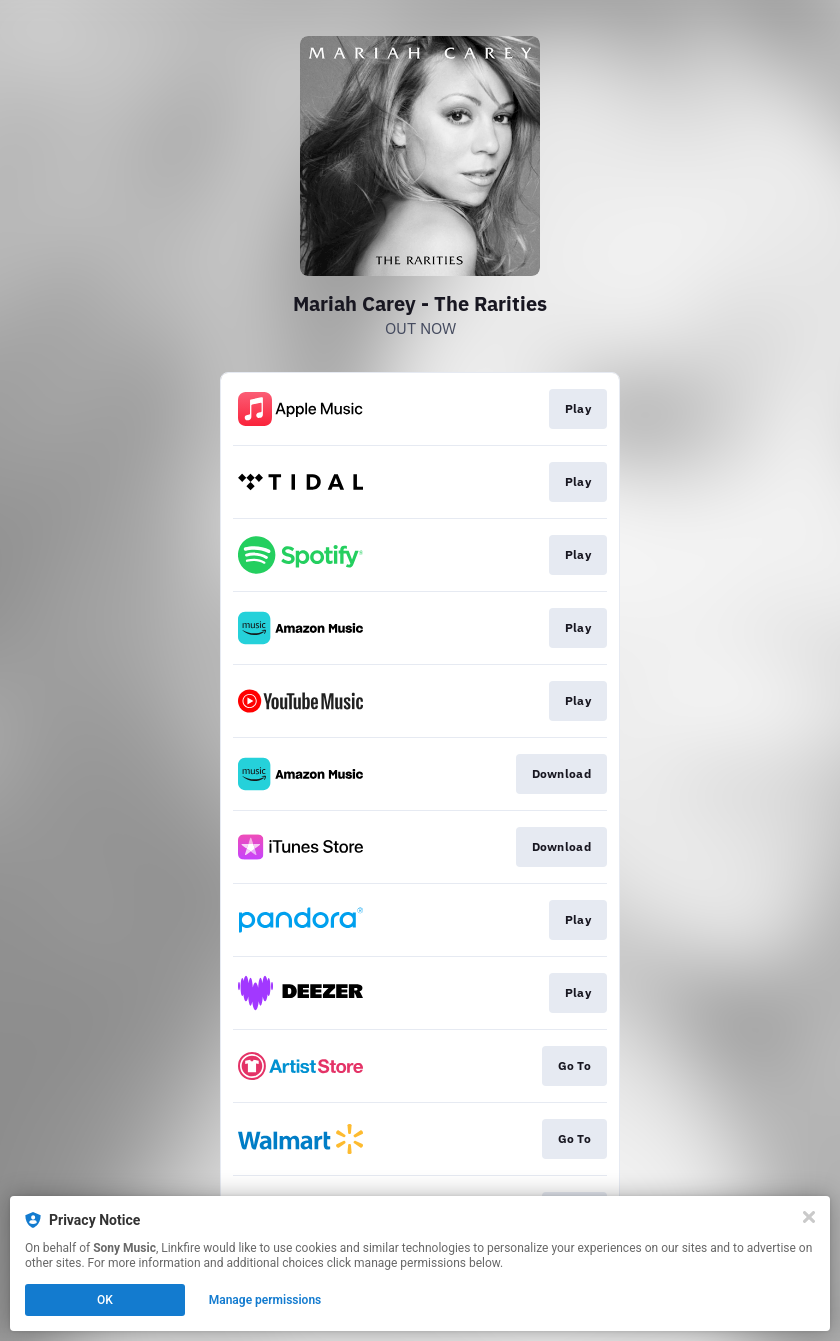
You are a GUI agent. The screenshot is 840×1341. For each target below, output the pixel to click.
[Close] (809, 1217)
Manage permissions (265, 1300)
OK (105, 1300)
